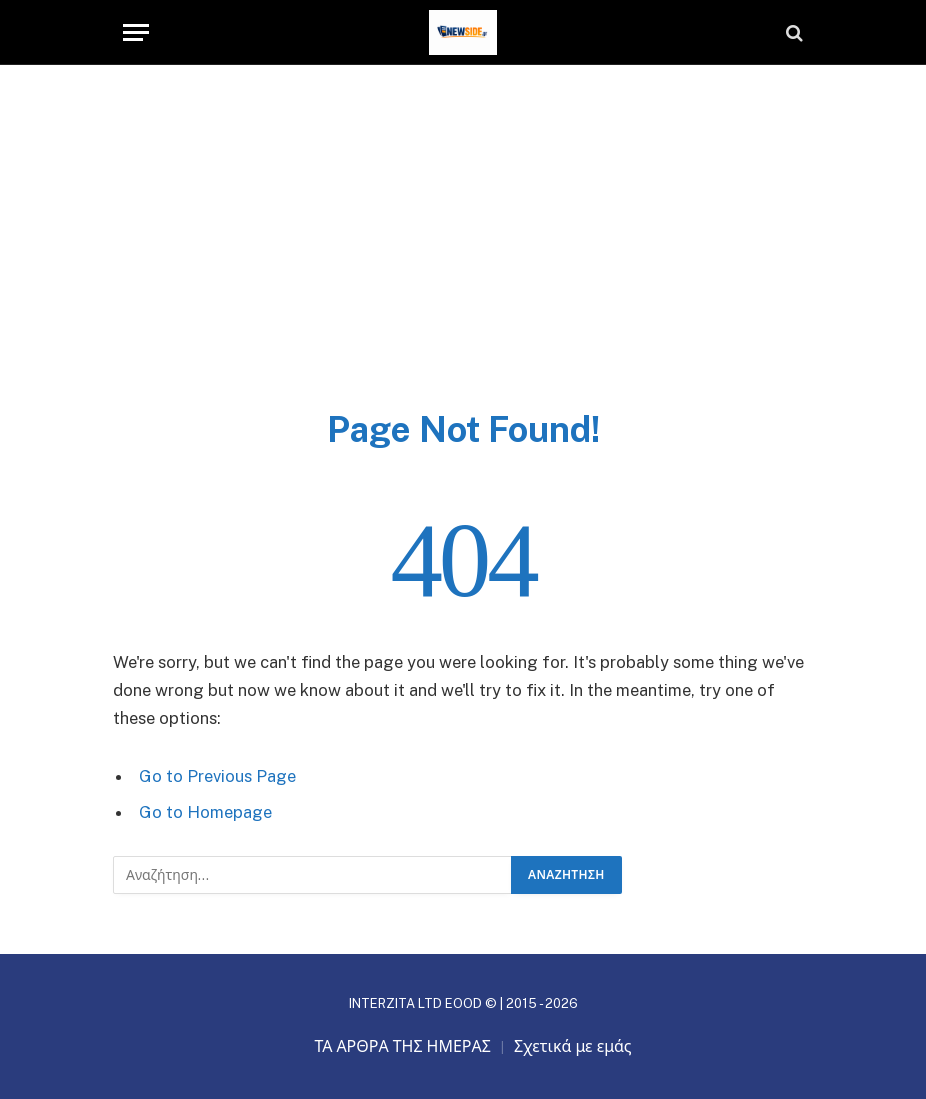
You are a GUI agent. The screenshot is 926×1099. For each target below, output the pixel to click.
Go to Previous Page (217, 776)
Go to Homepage (205, 812)
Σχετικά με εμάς (573, 1046)
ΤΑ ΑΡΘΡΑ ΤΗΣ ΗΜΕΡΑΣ (402, 1046)
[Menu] (136, 32)
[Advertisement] (463, 257)
